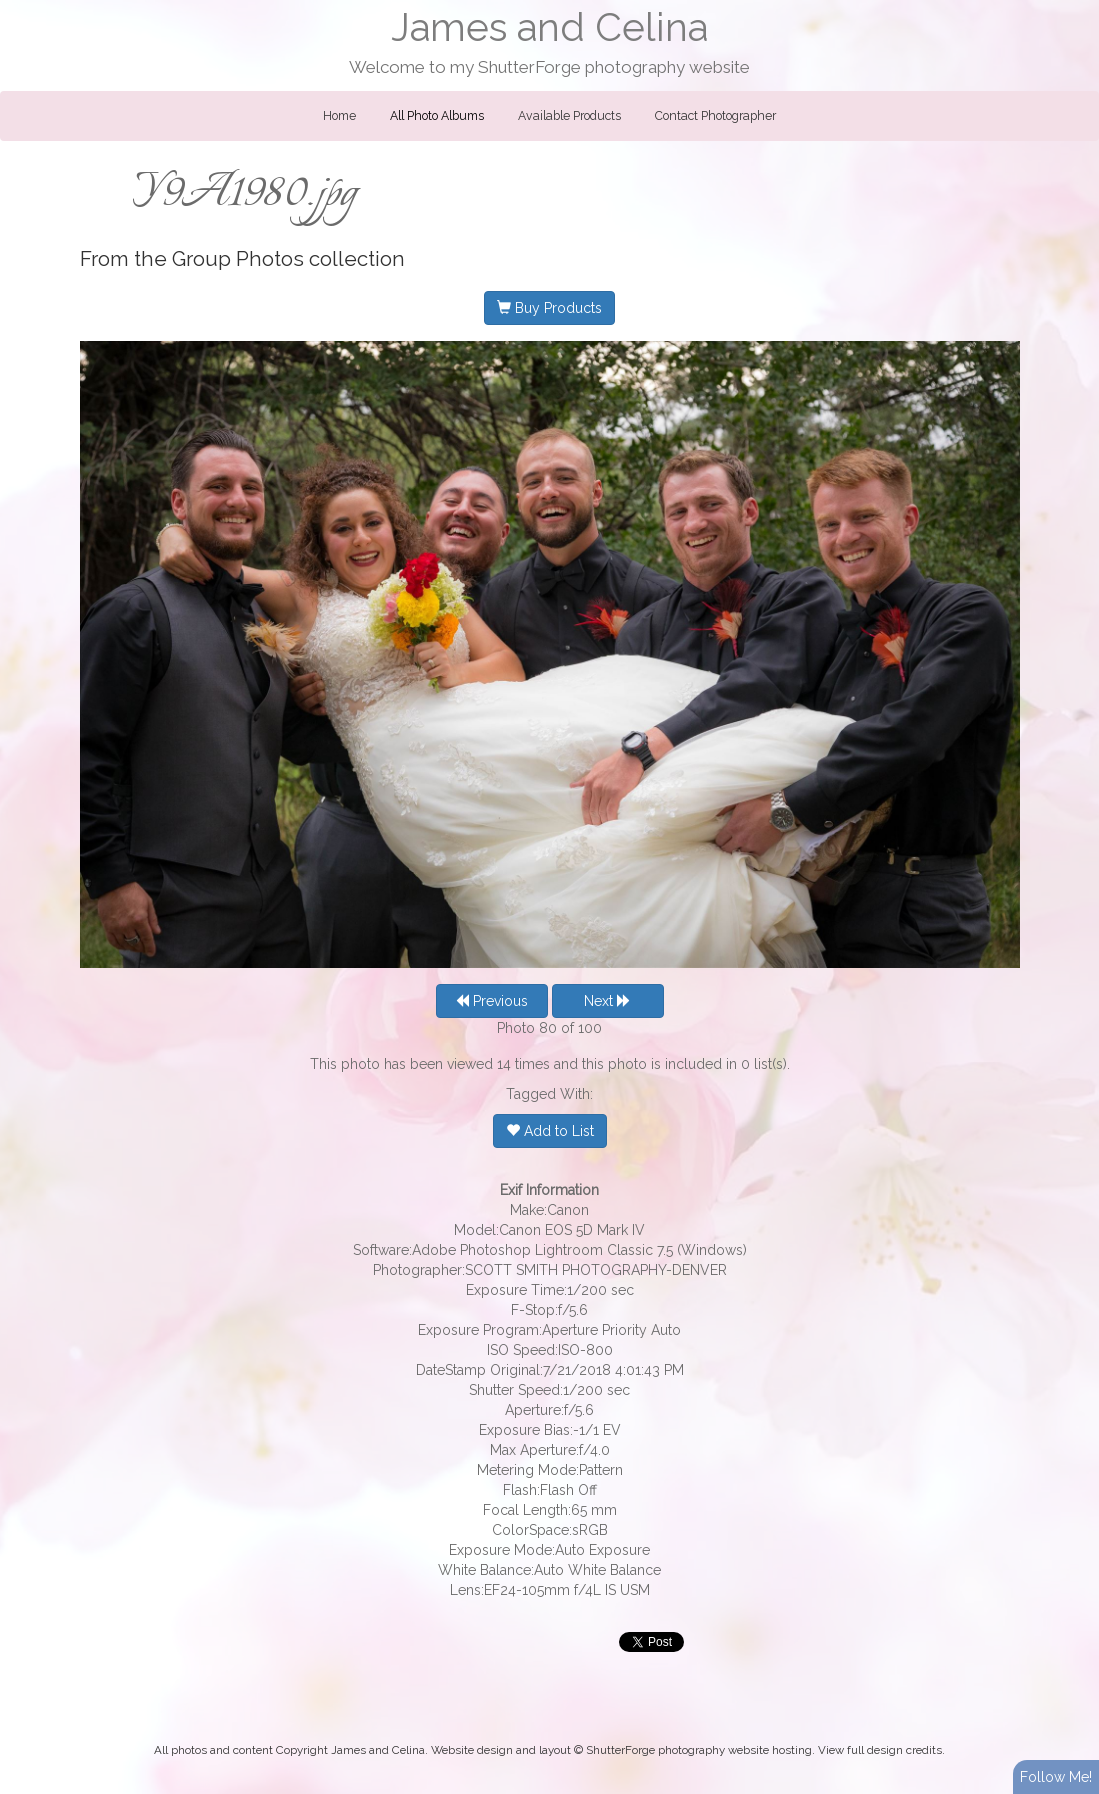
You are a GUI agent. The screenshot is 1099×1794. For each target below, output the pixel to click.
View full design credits (880, 1750)
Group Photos (238, 259)
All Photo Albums (437, 116)
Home (339, 116)
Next (607, 1001)
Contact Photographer (715, 116)
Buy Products (549, 308)
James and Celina (549, 27)
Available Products (569, 116)
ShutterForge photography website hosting (699, 1750)
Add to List (550, 1131)
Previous (491, 1001)
